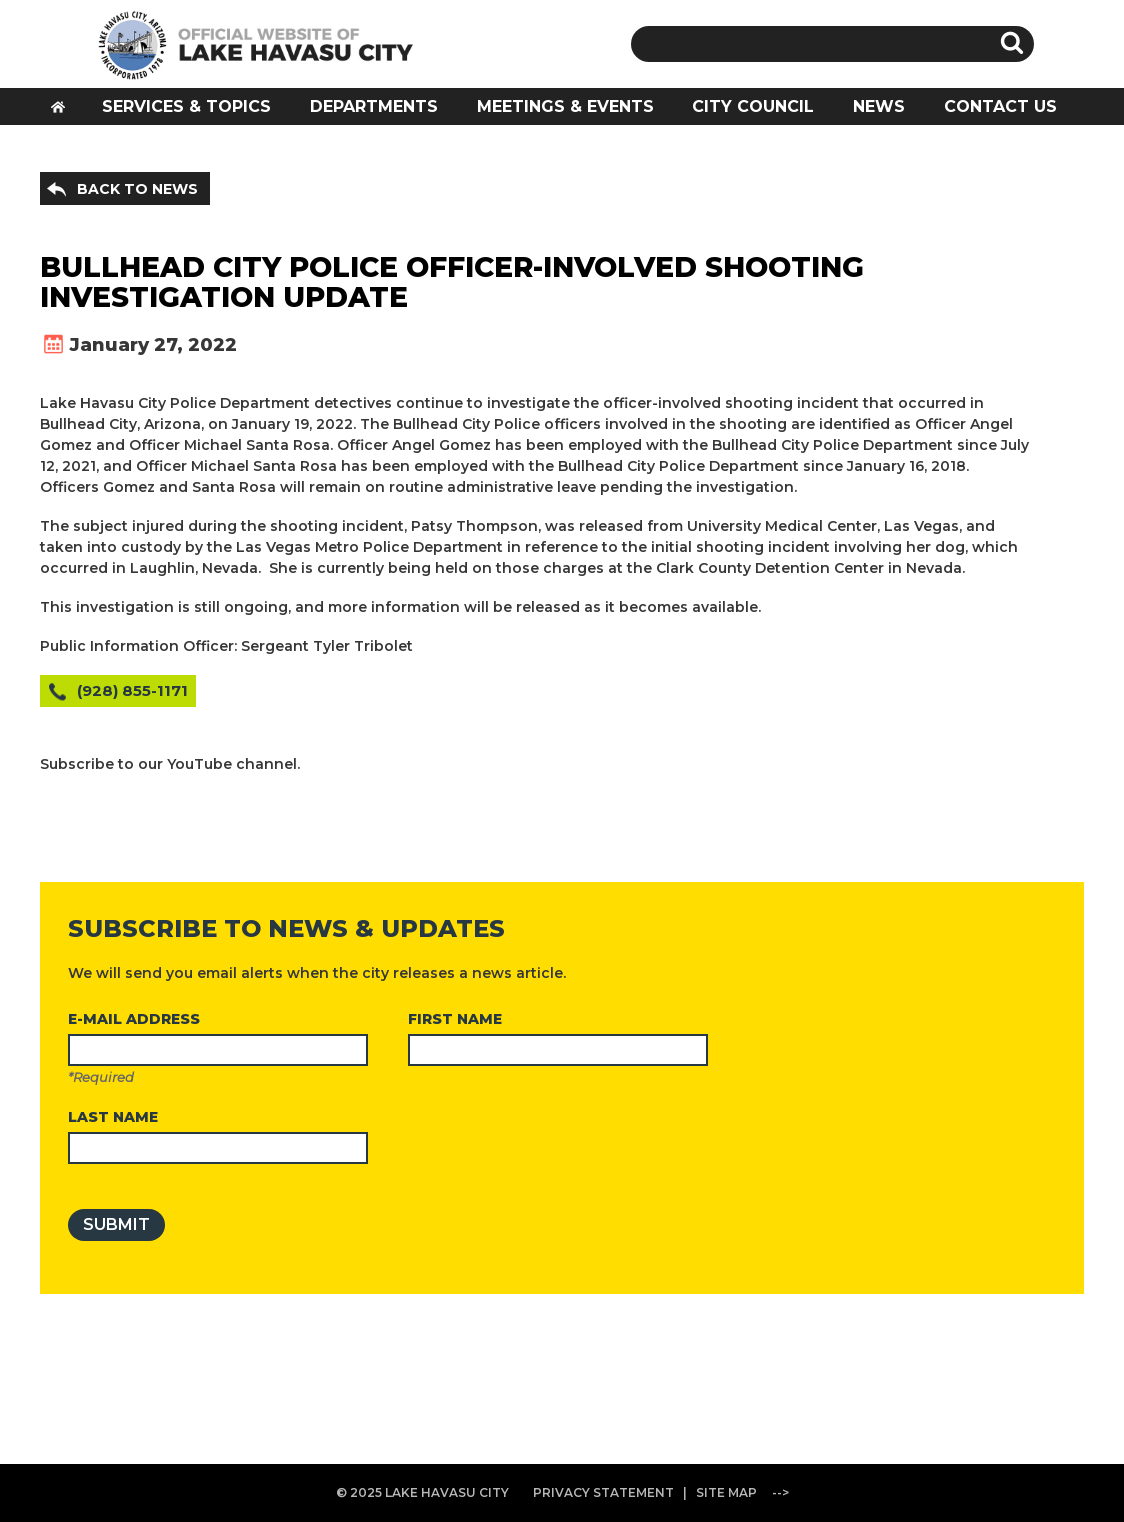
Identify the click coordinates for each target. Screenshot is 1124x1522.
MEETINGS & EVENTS (565, 106)
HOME (65, 112)
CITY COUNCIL (753, 106)
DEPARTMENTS (374, 106)
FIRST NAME (455, 1019)
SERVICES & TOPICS (186, 106)
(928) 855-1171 (132, 690)
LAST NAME (113, 1117)
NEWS (879, 106)
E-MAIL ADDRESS (134, 1019)
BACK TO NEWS (137, 189)
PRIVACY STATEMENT (603, 1492)
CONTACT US (1000, 106)
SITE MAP (726, 1492)
